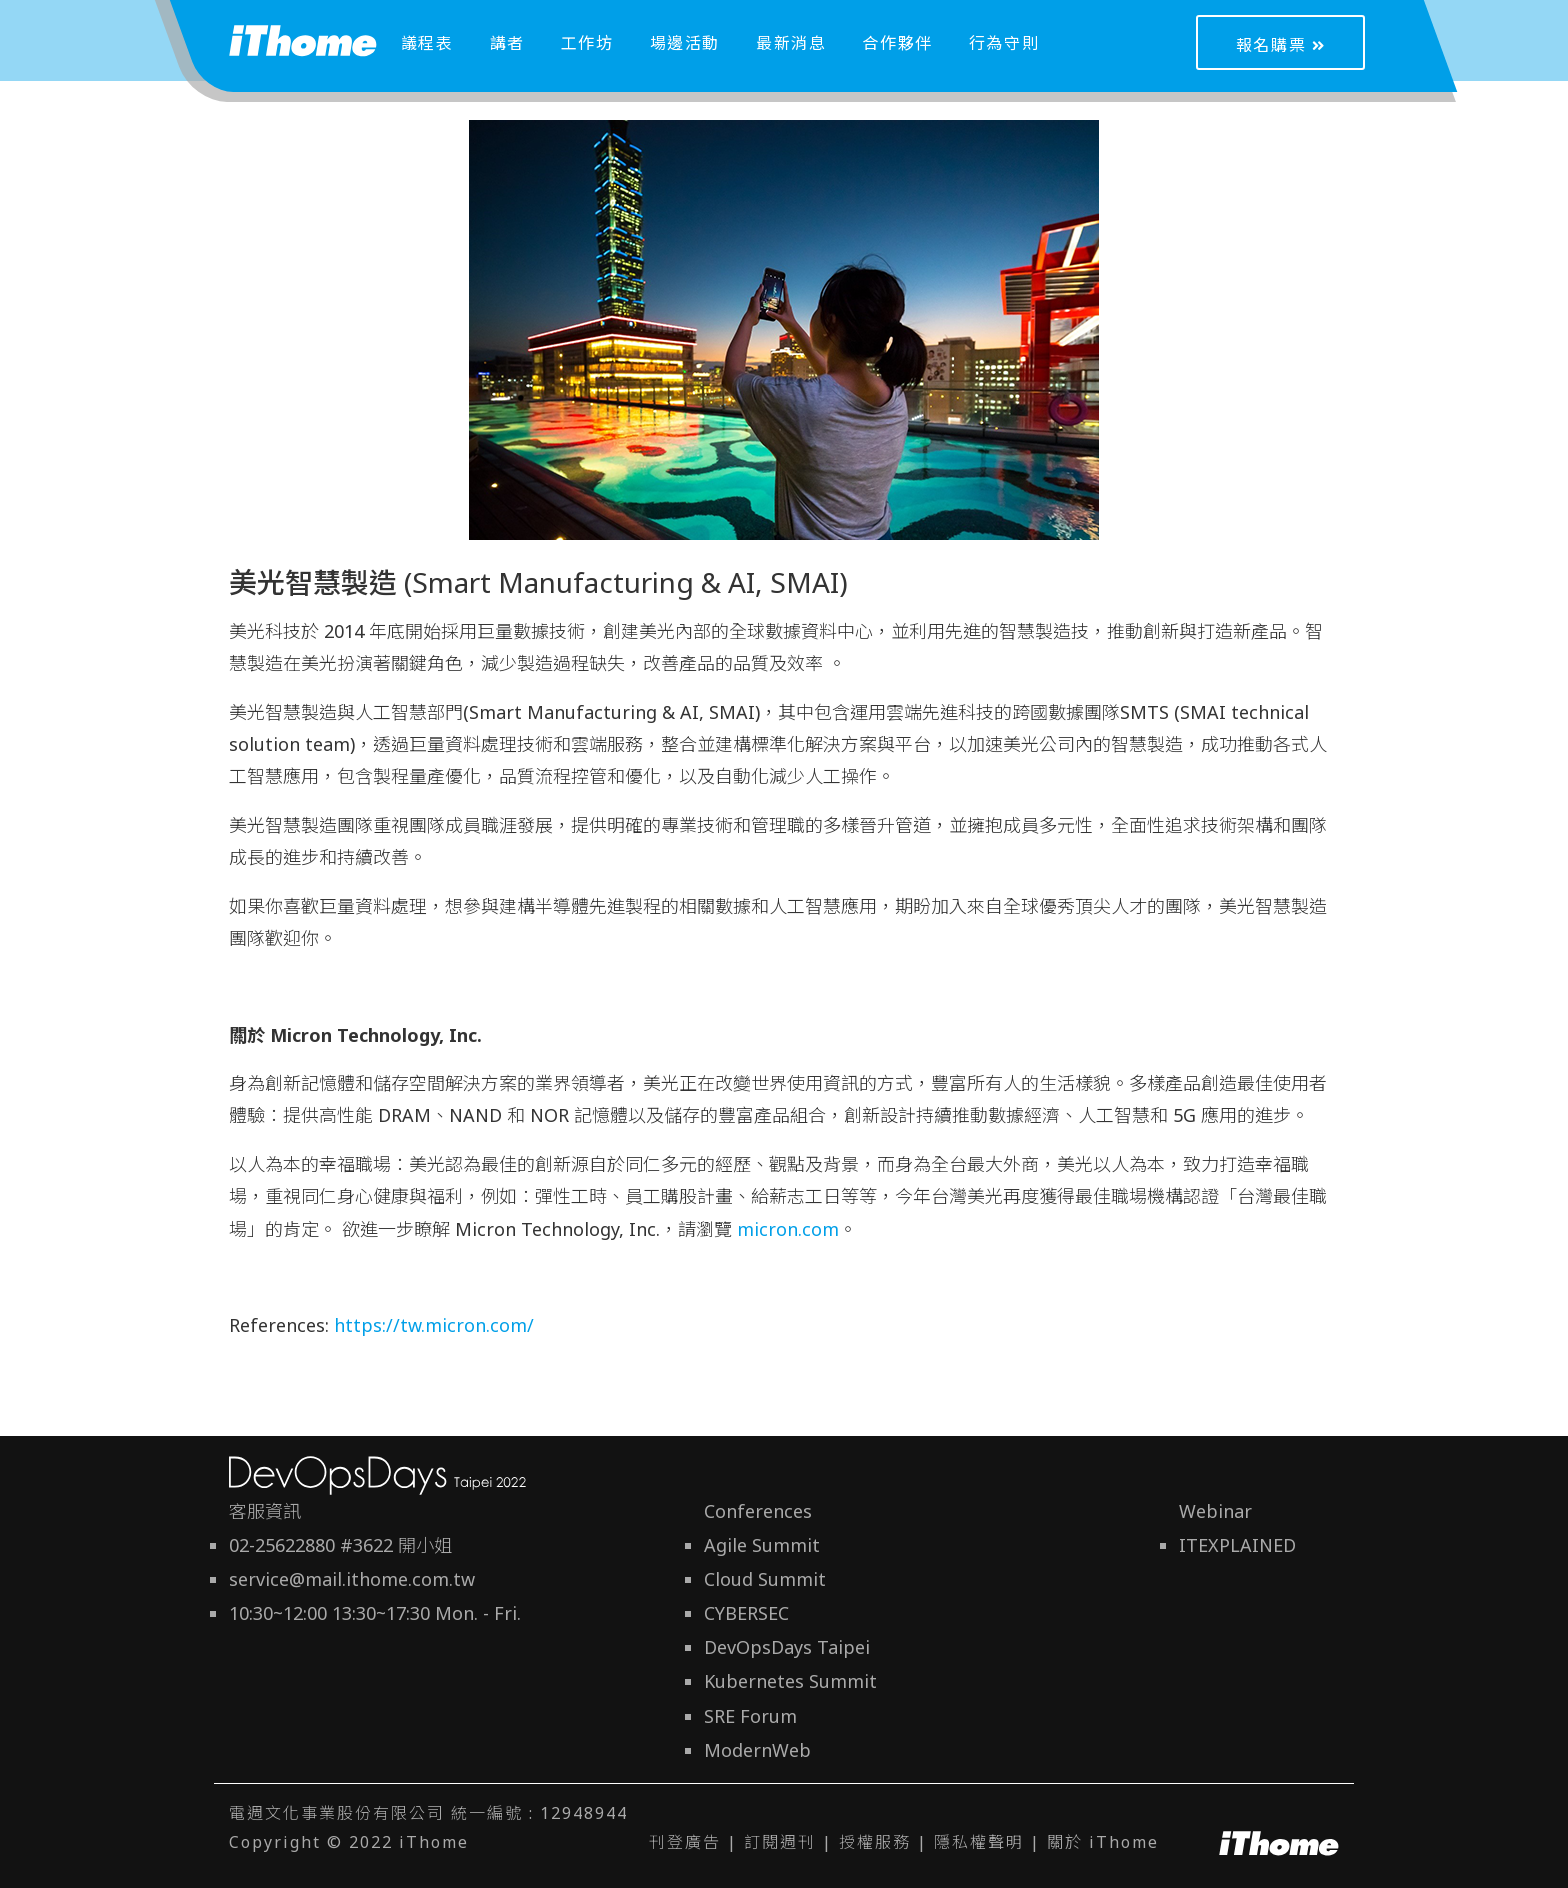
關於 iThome (1103, 1842)
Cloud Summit (765, 1579)
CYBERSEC (746, 1613)
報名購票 (1281, 45)
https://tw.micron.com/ (436, 1325)
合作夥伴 (897, 43)
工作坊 (587, 43)
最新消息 (791, 43)
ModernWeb (757, 1750)
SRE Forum (750, 1716)
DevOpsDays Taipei (787, 1647)
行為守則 (1004, 43)
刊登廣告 (685, 1842)
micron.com (788, 1229)
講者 (507, 43)
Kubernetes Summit (790, 1681)
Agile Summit (762, 1545)
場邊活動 (685, 43)
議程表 (427, 43)
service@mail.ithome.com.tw (352, 1579)
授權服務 (875, 1842)
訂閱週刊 (780, 1842)
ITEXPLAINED (1237, 1545)
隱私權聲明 (979, 1842)
